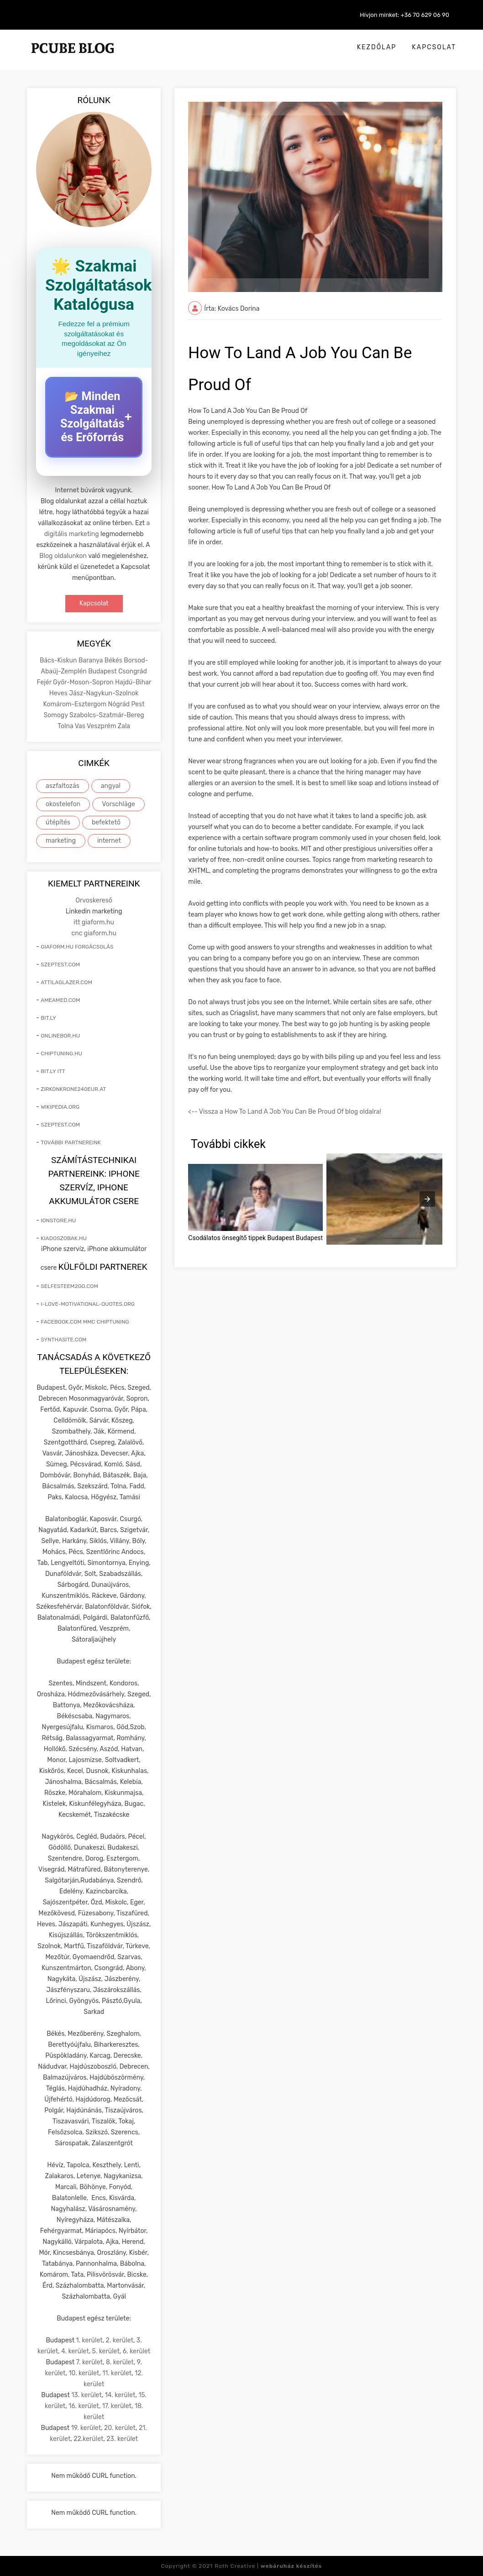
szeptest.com (60, 964)
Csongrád (132, 671)
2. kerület (119, 2340)
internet (109, 841)
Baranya (92, 660)
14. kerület (120, 2395)
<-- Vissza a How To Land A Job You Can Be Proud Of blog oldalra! (284, 1112)
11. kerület (116, 2373)
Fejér (45, 682)
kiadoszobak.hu (64, 1238)
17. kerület (116, 2406)
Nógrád (119, 704)
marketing (61, 841)
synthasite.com (63, 1339)
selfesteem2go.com (69, 1286)
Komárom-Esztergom (75, 704)
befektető (106, 822)
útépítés (58, 822)
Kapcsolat (434, 47)
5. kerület (106, 2351)
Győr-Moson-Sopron (84, 682)
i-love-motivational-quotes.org (88, 1304)
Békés (114, 660)
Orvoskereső (93, 900)
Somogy (56, 715)
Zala (124, 726)
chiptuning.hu (61, 1053)
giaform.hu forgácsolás (77, 947)
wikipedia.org (60, 1107)
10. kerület (83, 2373)
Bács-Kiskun (59, 660)
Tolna (66, 726)
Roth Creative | (268, 2566)
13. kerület (86, 2395)
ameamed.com (60, 1000)
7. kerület (89, 2362)
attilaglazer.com (66, 982)
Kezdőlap (377, 47)
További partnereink (71, 1142)
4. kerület (75, 2351)
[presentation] (427, 1199)
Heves (59, 693)
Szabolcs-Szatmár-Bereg (106, 715)
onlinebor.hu (60, 1035)
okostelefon (63, 804)
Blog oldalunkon (63, 556)
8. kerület (120, 2362)
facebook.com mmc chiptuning (85, 1322)
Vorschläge (118, 804)
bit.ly (48, 1018)
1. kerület (89, 2340)
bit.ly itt (53, 1071)
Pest (137, 704)
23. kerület (122, 2439)
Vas (81, 726)
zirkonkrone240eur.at (73, 1089)
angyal (111, 786)
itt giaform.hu (94, 922)
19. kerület (86, 2428)
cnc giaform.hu (94, 933)
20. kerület (120, 2428)
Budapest (103, 671)
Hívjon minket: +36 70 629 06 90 (404, 14)
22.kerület (88, 2439)
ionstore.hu (58, 1220)
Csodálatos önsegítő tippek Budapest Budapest (255, 1237)
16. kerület (83, 2406)
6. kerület (137, 2351)
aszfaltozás (62, 786)
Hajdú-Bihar (133, 682)
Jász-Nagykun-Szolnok (103, 693)
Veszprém (102, 726)
